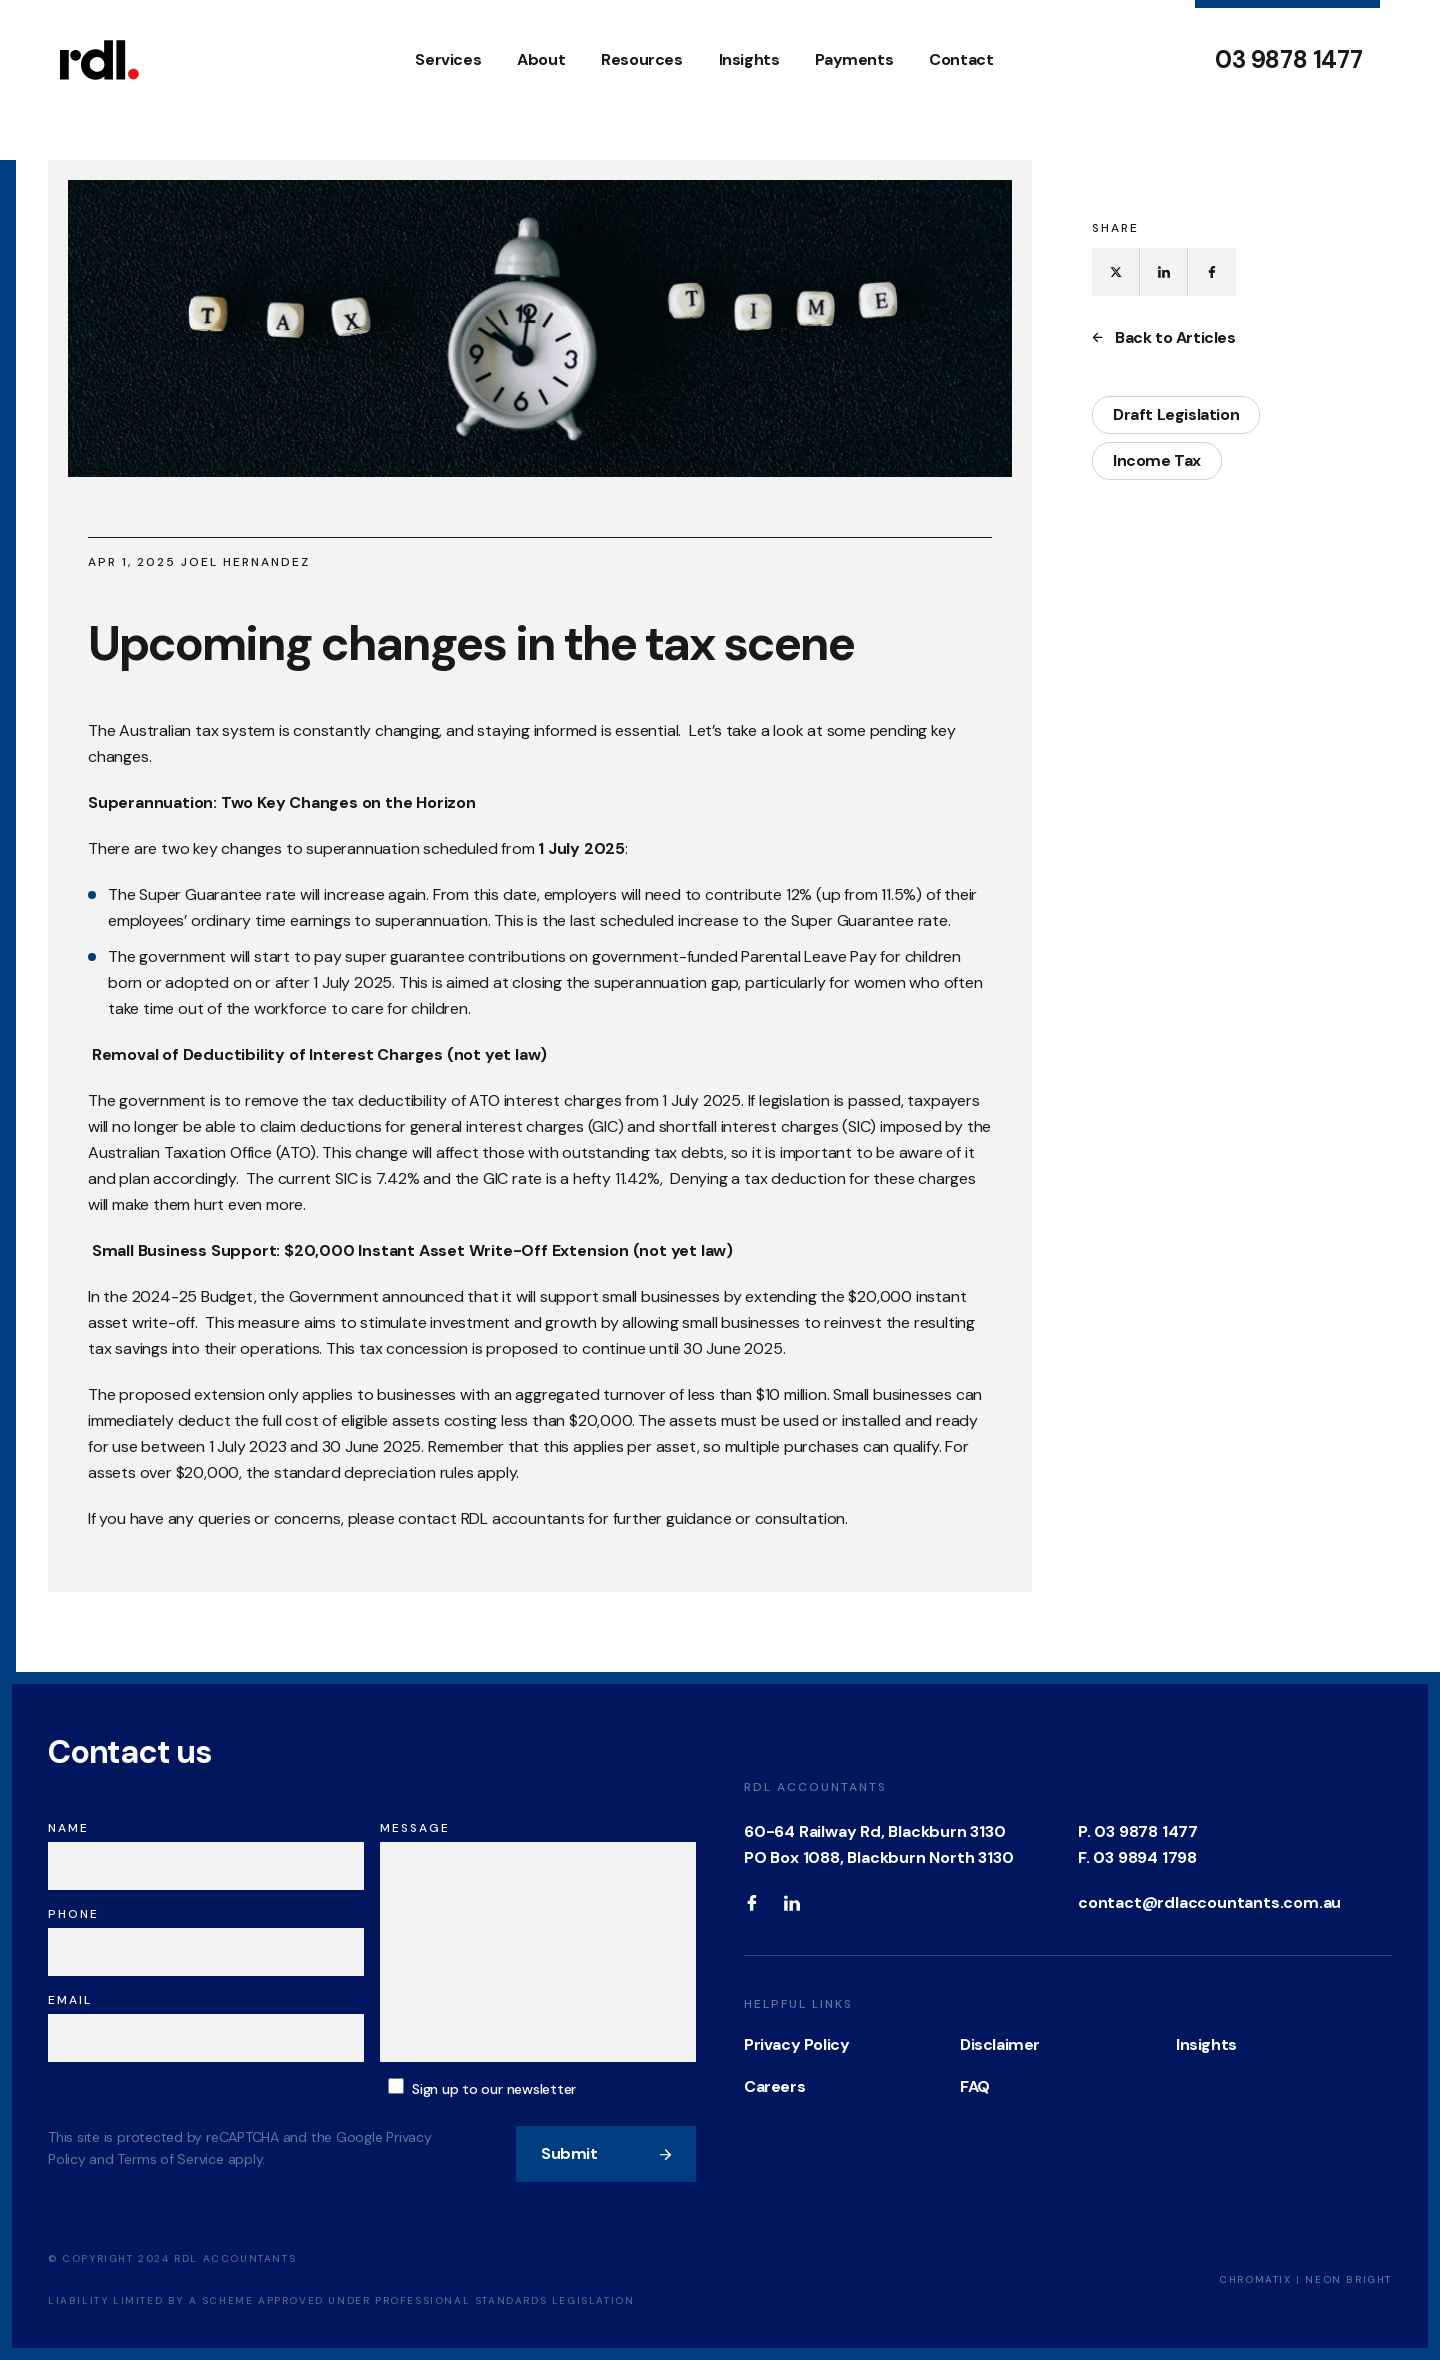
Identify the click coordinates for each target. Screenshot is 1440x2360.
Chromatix (1255, 2279)
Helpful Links (798, 2004)
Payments (854, 59)
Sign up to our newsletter (494, 2089)
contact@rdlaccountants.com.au (1209, 1902)
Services (448, 59)
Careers (774, 2086)
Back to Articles (1164, 338)
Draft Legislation (1176, 414)
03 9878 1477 (1288, 60)
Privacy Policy (796, 2044)
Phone (73, 1914)
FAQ (975, 2086)
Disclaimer (1000, 2044)
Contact (961, 59)
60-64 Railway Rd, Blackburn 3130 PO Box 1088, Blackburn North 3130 (878, 1844)
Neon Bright (1348, 2279)
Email (70, 2000)
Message (415, 1828)
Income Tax (1157, 460)
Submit (607, 2153)
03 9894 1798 (1145, 1857)
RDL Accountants (815, 1787)
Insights (749, 59)
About (541, 59)
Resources (641, 59)
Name (68, 1828)
